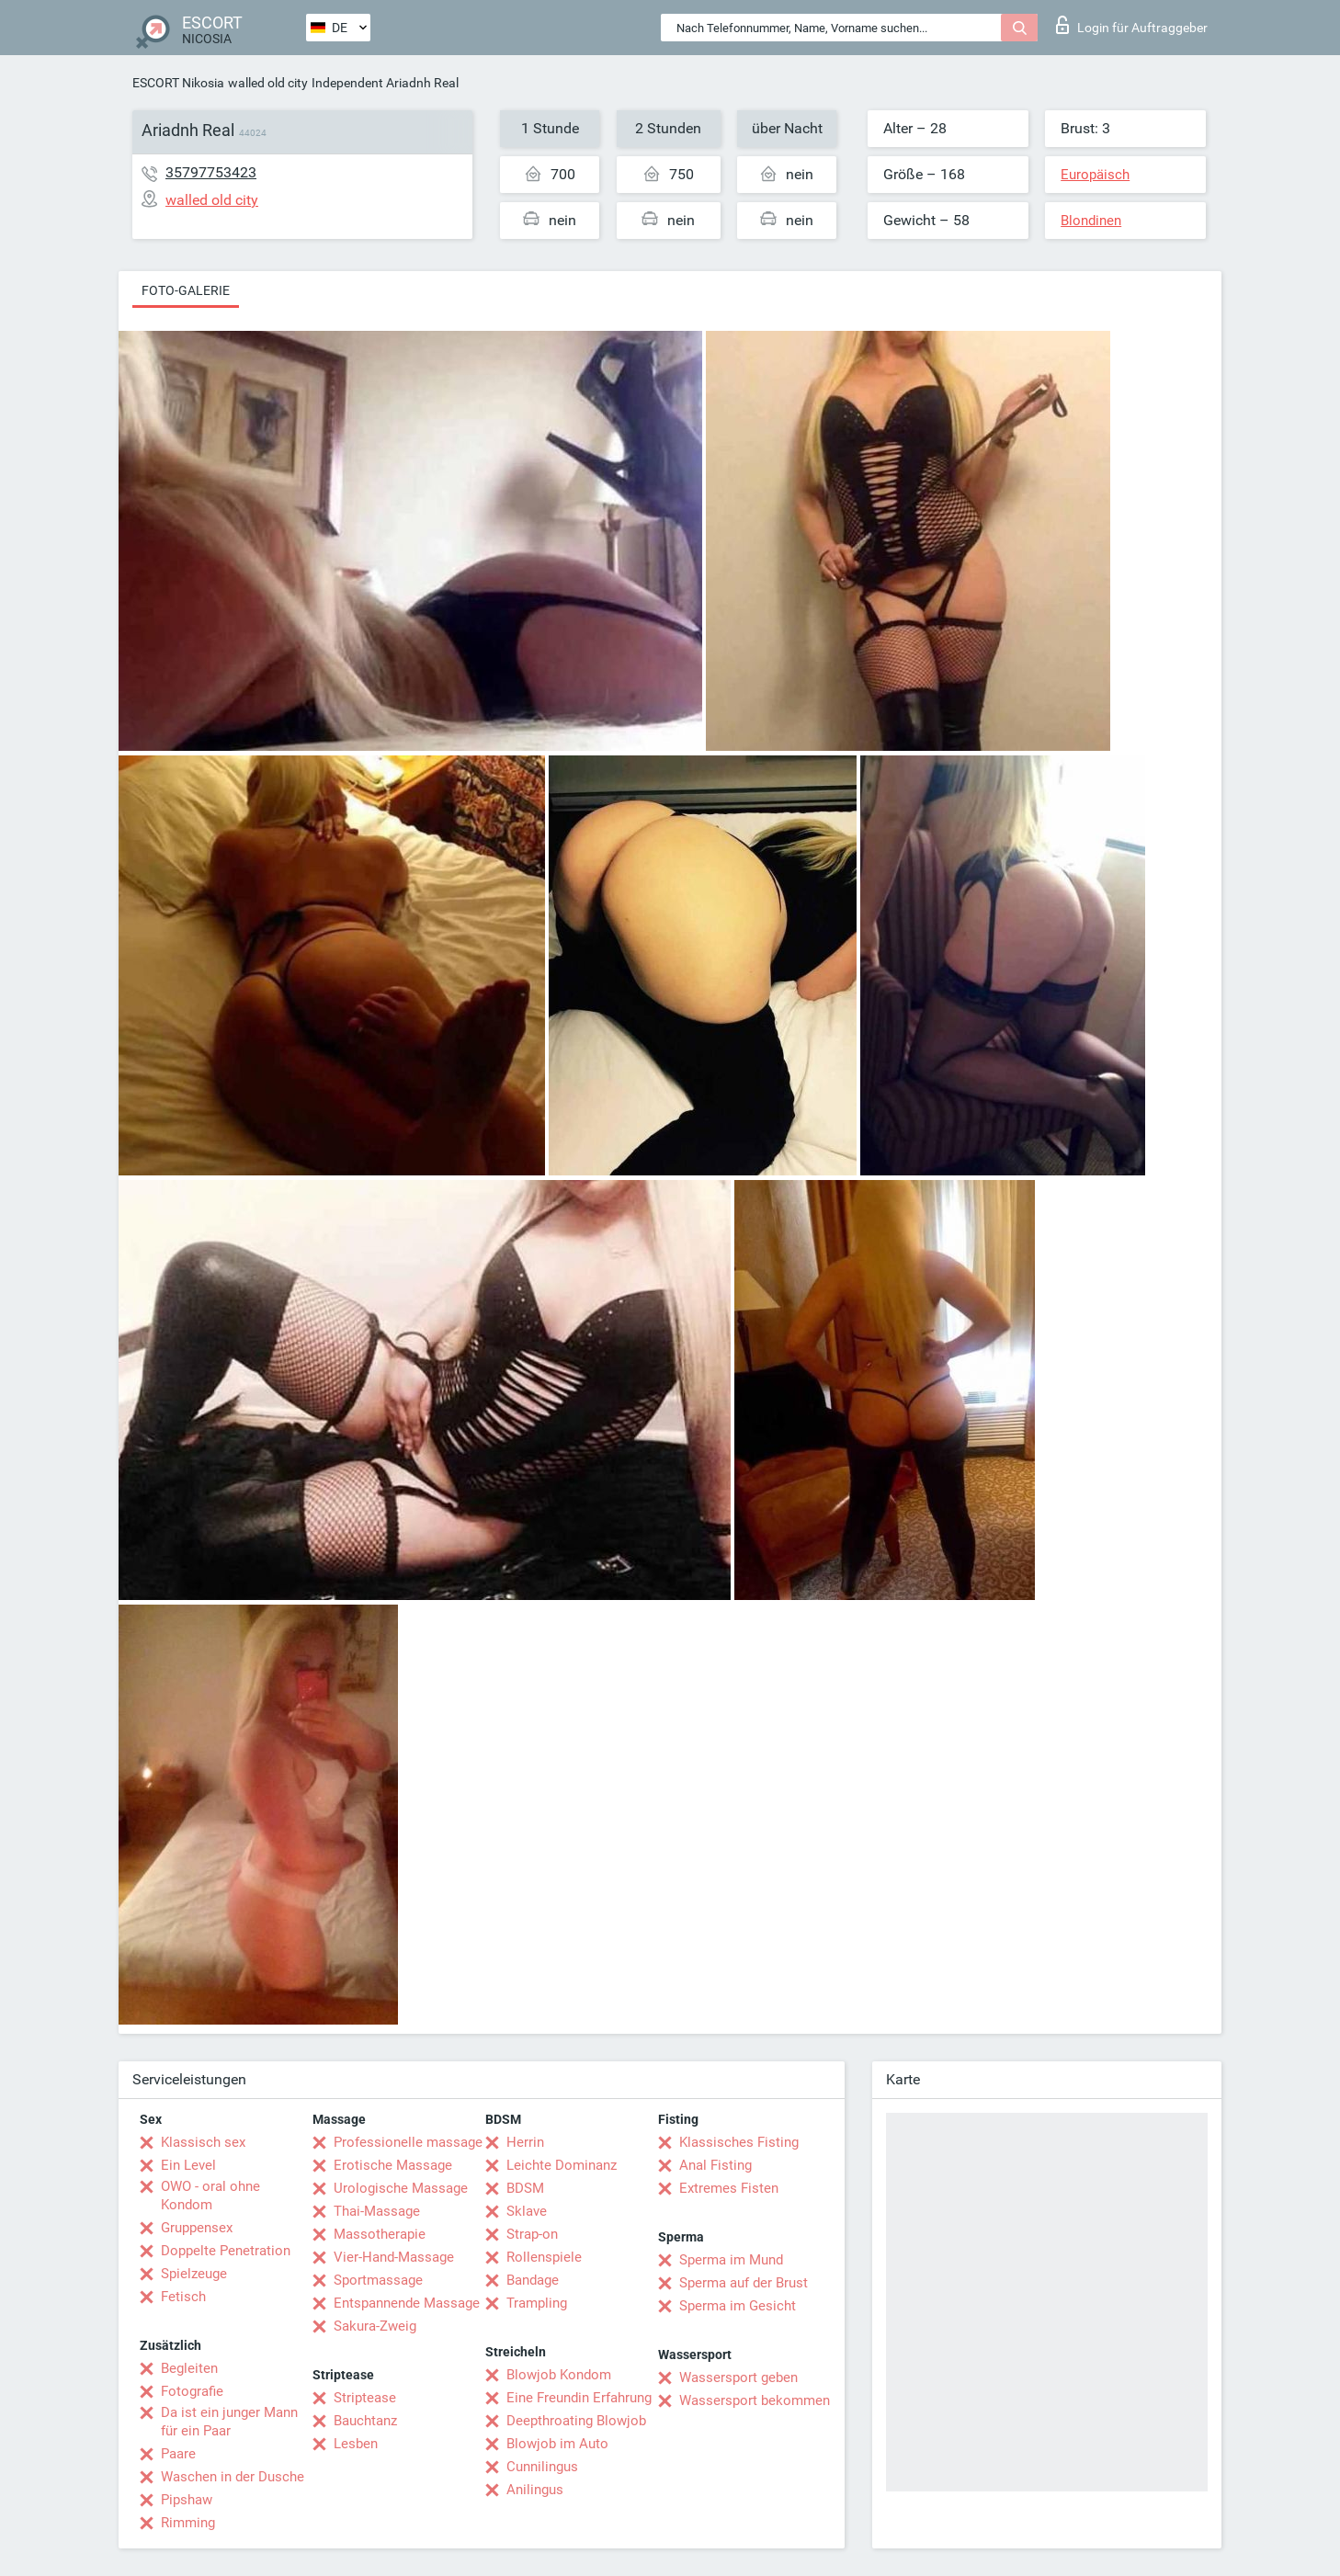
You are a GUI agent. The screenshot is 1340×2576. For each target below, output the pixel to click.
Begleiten (189, 2368)
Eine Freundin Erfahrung (579, 2397)
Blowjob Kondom (558, 2374)
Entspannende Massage (407, 2303)
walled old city (268, 82)
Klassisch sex (203, 2142)
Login (1132, 25)
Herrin (525, 2142)
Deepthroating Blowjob (576, 2420)
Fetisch (183, 2296)
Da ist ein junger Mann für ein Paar (229, 2421)
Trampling (536, 2303)
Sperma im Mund (731, 2260)
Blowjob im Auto (557, 2443)
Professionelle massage (408, 2142)
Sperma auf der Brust (743, 2283)
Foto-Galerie (186, 290)
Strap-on (532, 2234)
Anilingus (534, 2489)
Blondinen (1091, 220)
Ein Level (188, 2165)
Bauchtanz (365, 2420)
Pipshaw (186, 2499)
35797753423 (210, 172)
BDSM (525, 2188)
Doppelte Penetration (225, 2250)
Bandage (532, 2280)
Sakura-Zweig (375, 2326)
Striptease (365, 2397)
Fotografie (192, 2391)
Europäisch (1095, 174)
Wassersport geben (738, 2377)
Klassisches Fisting (739, 2142)
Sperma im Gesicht (737, 2306)
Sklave (526, 2211)
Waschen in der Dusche (232, 2476)
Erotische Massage (393, 2165)
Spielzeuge (194, 2273)
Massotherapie (380, 2234)
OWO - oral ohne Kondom (210, 2195)
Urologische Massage (401, 2188)
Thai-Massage (377, 2211)
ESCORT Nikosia (178, 82)
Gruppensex (197, 2227)
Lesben (356, 2443)
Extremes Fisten (728, 2188)
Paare (178, 2453)
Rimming (188, 2522)
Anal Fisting (715, 2165)
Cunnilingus (542, 2466)
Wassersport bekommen (754, 2400)
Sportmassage (378, 2280)
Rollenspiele (544, 2257)
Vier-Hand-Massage (394, 2257)
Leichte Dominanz (561, 2165)
